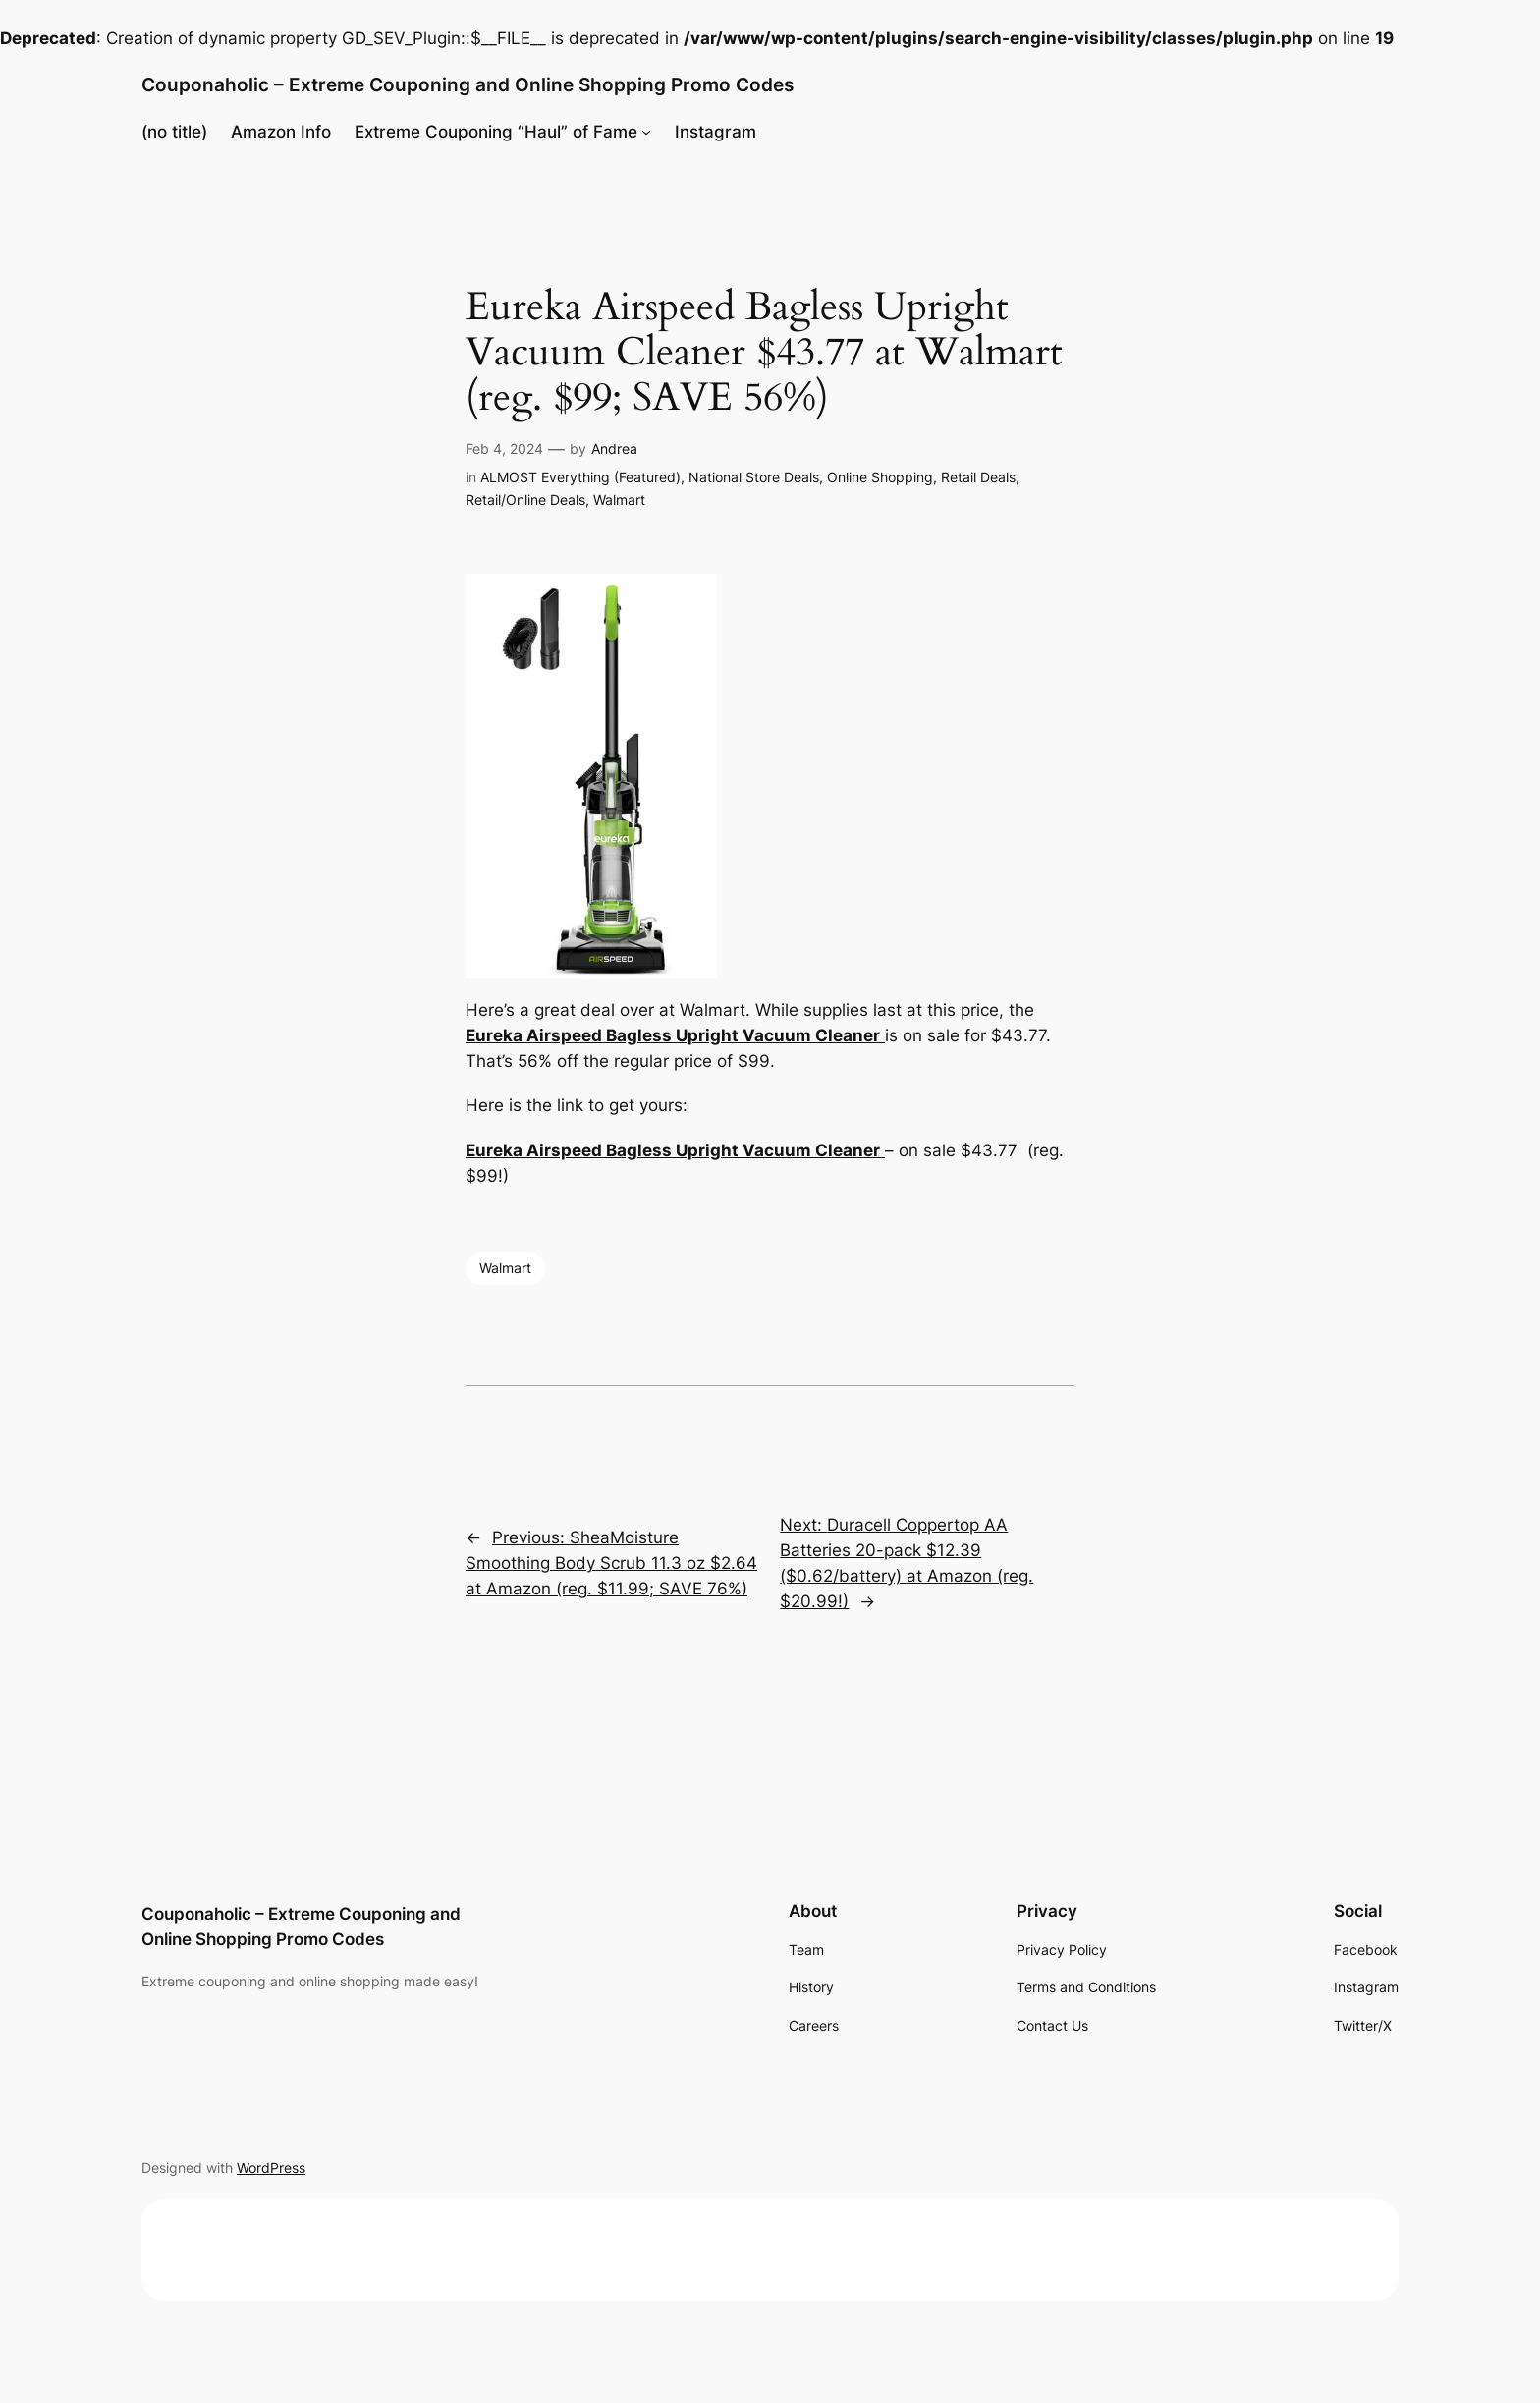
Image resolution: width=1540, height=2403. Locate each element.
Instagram (715, 131)
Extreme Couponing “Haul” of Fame (496, 131)
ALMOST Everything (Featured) (580, 477)
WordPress (271, 2167)
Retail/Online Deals (525, 499)
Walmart (619, 499)
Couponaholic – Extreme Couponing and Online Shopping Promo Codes (467, 84)
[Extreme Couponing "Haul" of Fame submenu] (646, 132)
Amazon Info (281, 131)
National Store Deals (753, 477)
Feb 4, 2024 (504, 448)
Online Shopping (880, 477)
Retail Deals (978, 477)
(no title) (174, 131)
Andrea (614, 448)
